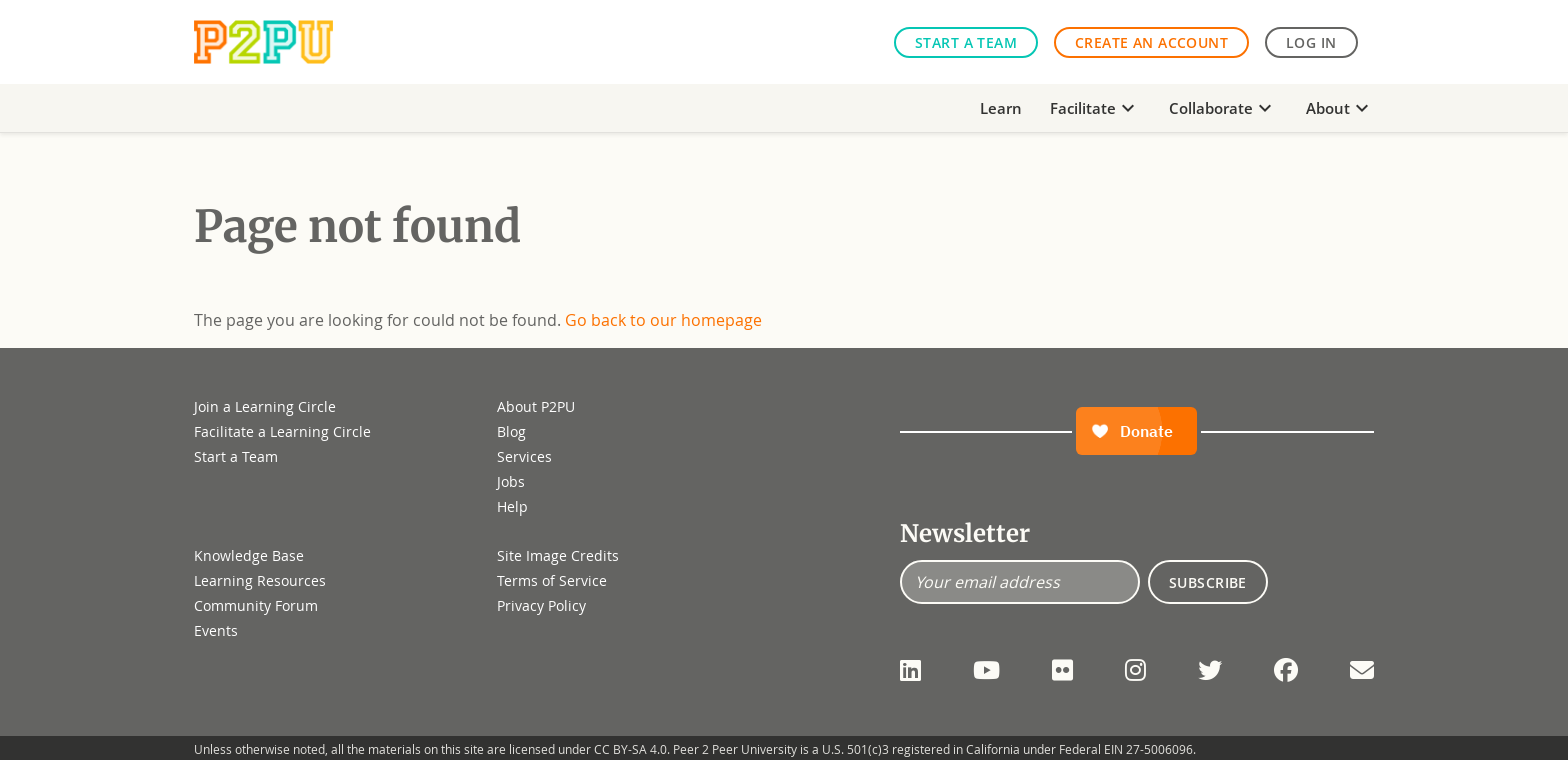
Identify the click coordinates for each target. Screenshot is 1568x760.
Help (512, 506)
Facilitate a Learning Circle (282, 431)
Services (524, 456)
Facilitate (1095, 108)
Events (216, 630)
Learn (1001, 108)
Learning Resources (260, 580)
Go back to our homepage (663, 320)
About (1340, 108)
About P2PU (536, 406)
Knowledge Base (249, 555)
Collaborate (1223, 108)
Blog (511, 431)
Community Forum (256, 605)
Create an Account (1151, 42)
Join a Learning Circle (265, 406)
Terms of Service (552, 580)
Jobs (511, 481)
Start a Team (966, 42)
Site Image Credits (558, 555)
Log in (1311, 42)
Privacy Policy (541, 605)
